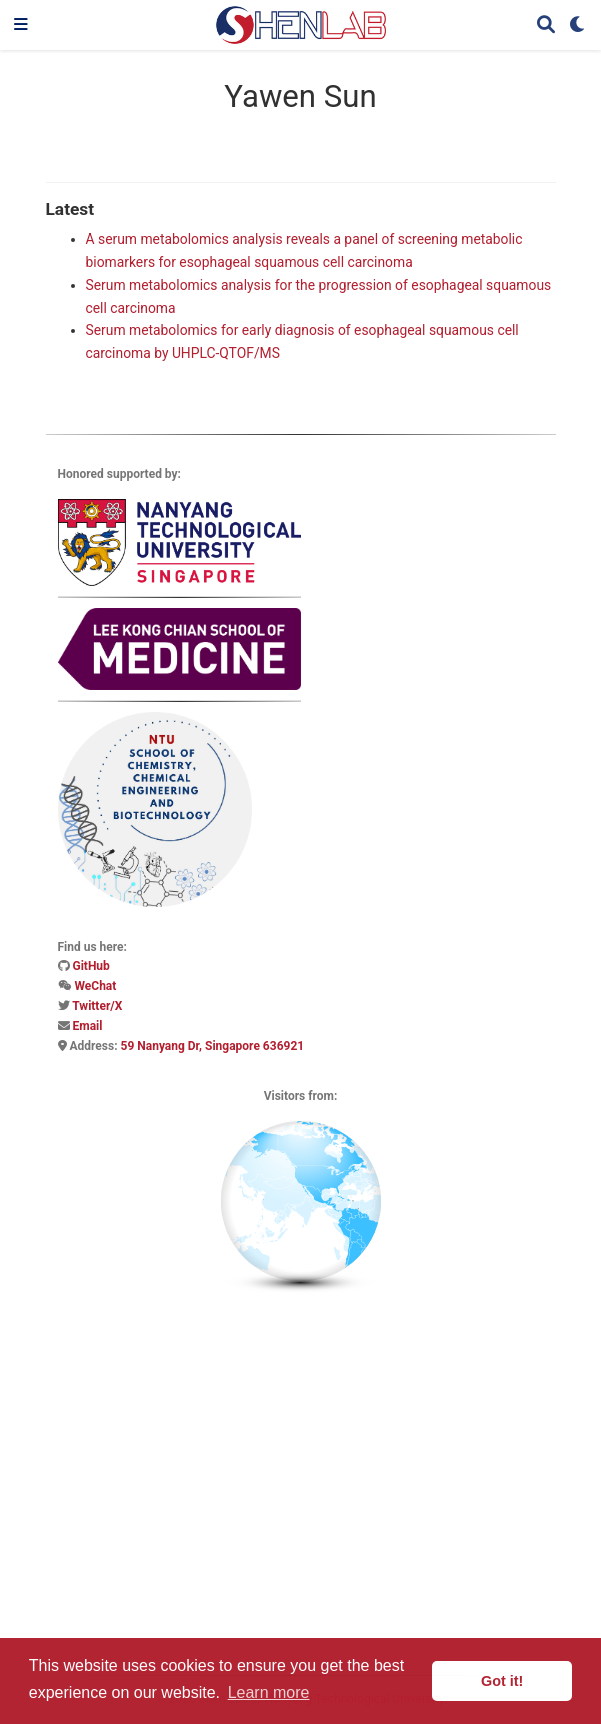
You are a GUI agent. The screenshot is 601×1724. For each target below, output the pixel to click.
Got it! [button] (502, 1681)
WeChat (95, 986)
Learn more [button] (269, 1692)
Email (87, 1026)
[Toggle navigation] (21, 25)
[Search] (546, 25)
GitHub (90, 966)
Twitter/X (97, 1006)
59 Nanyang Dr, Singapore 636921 (213, 1046)
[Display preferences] (578, 25)
